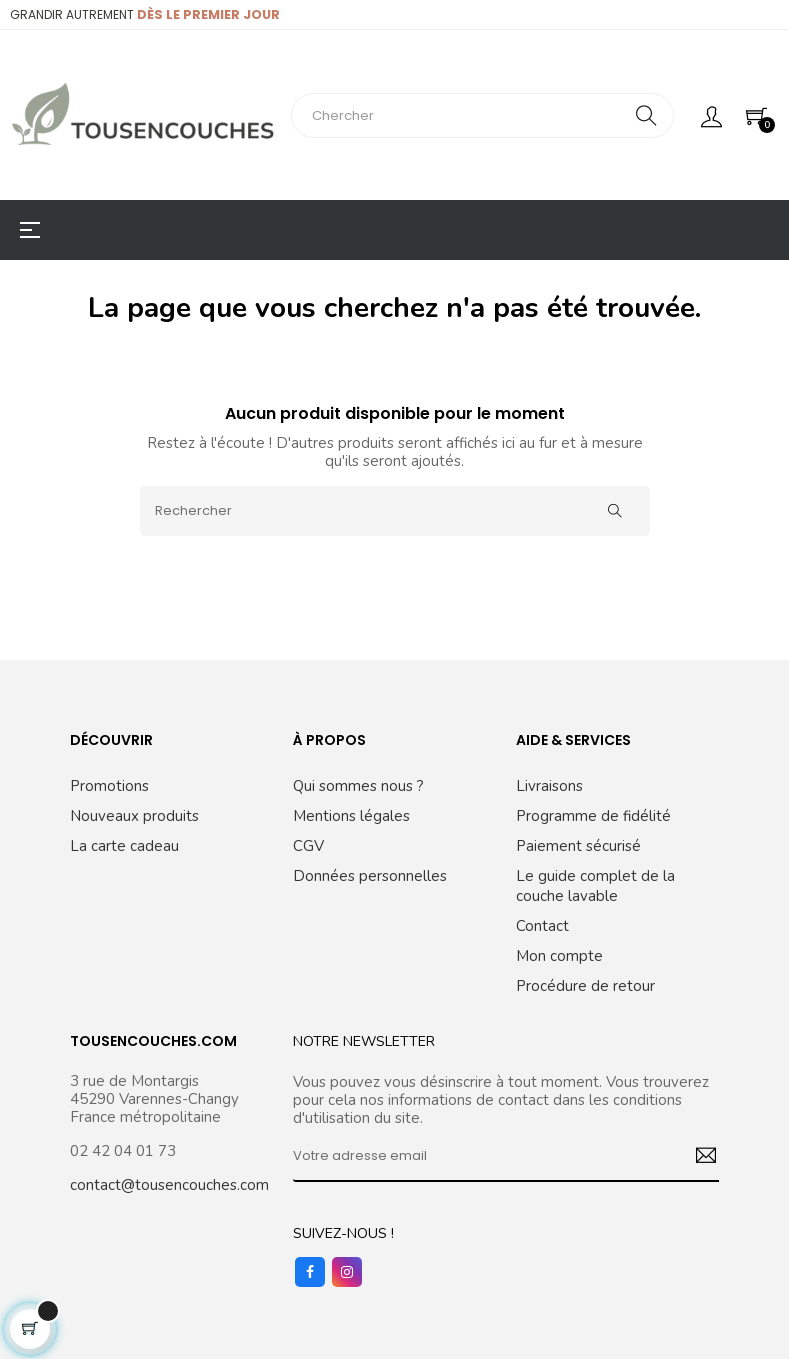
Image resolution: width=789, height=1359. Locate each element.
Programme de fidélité (593, 816)
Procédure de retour (585, 986)
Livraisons (549, 786)
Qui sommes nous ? (358, 786)
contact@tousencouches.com (169, 1185)
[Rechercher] (395, 511)
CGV (308, 846)
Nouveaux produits (134, 816)
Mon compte (559, 956)
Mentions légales (351, 816)
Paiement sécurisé (578, 846)
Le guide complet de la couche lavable (595, 886)
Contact (542, 926)
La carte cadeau (124, 846)
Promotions (109, 786)
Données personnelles (370, 876)
